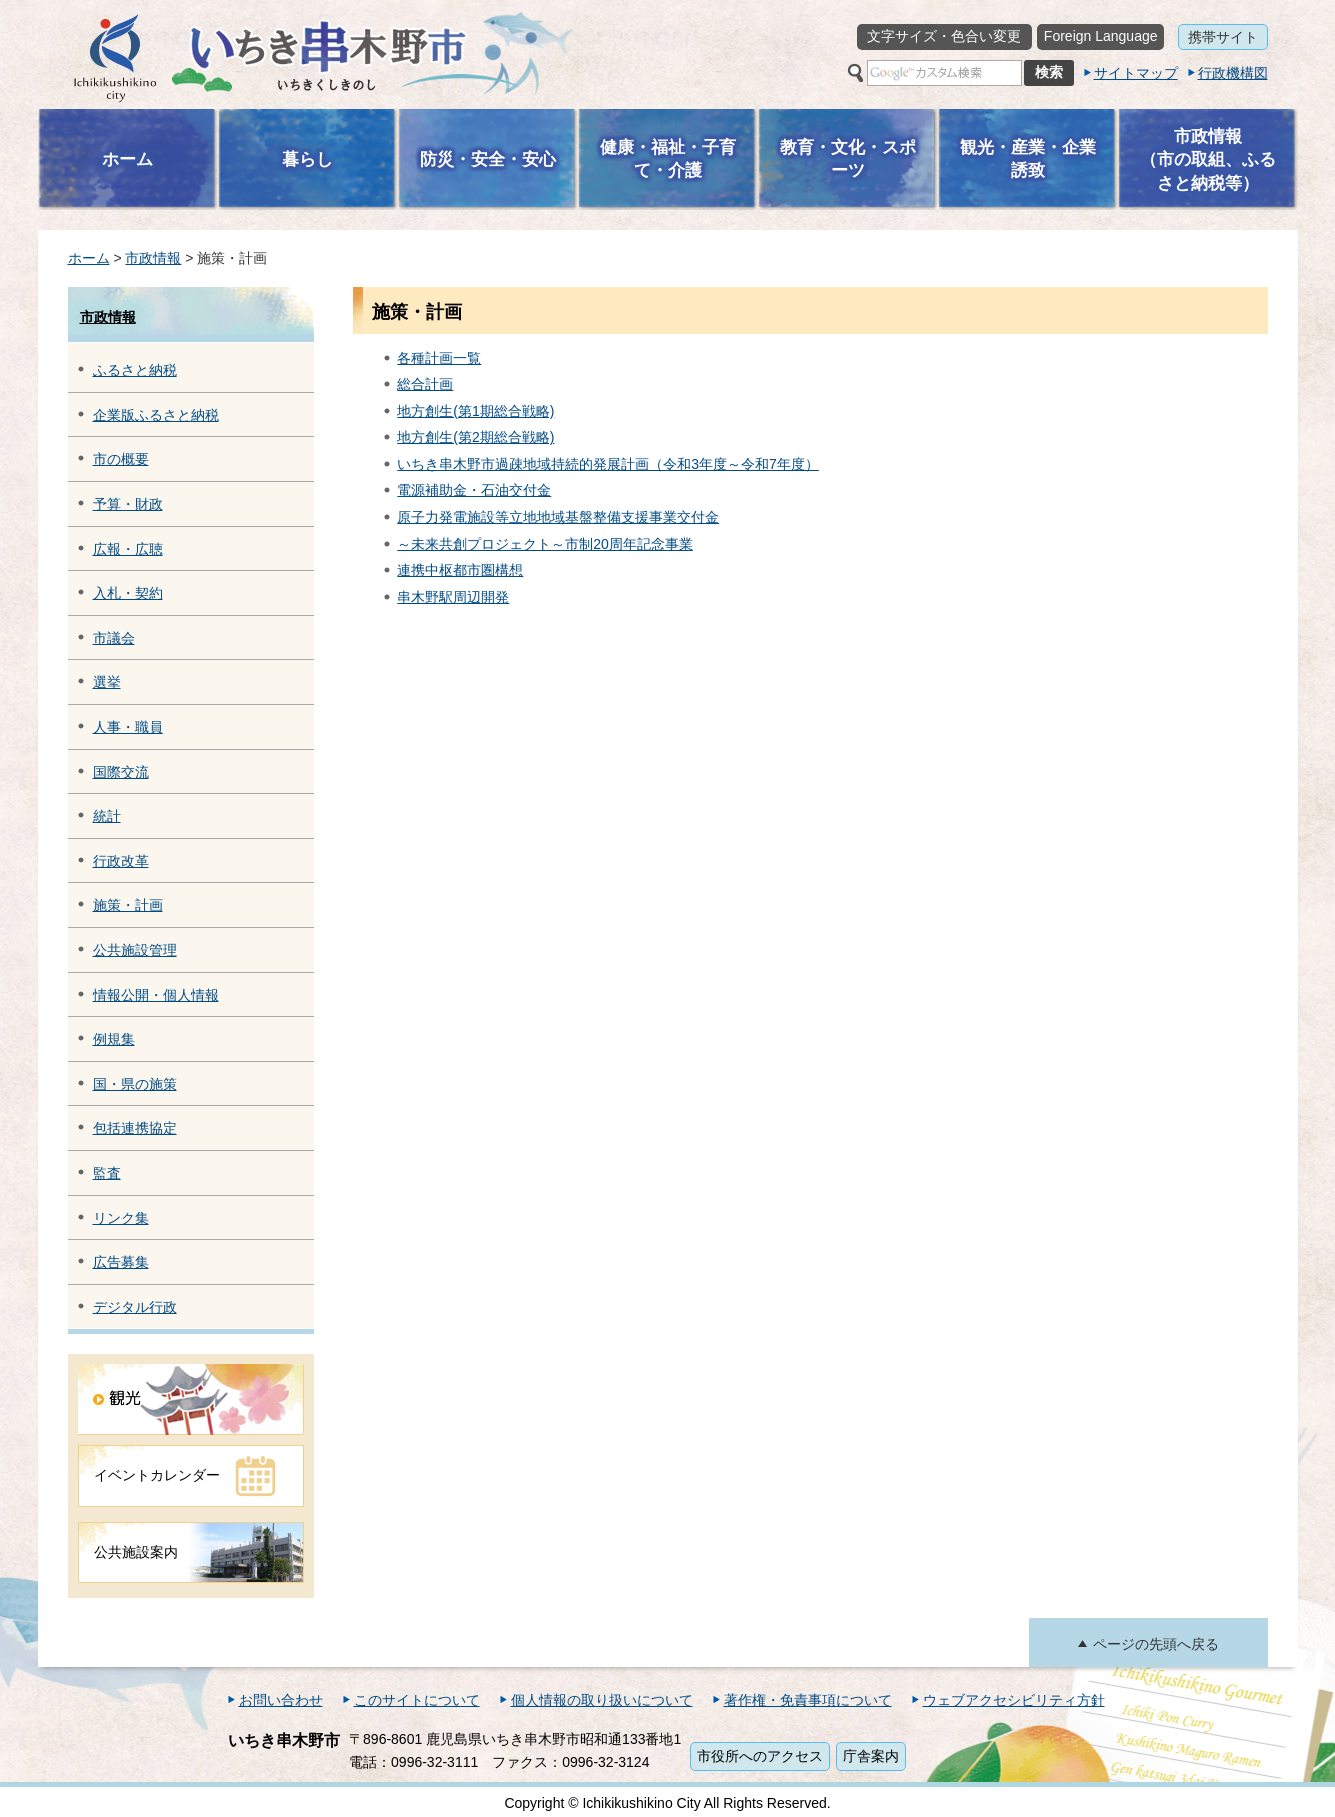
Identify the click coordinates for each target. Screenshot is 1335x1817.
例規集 (114, 1039)
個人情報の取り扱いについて (602, 1700)
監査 (107, 1173)
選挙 (107, 682)
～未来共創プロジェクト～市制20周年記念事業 (545, 544)
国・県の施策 (135, 1084)
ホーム (89, 258)
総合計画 (425, 384)
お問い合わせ (281, 1700)
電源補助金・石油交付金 (474, 490)
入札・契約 (128, 593)
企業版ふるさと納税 (156, 415)
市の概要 (121, 459)
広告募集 (121, 1262)
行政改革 (121, 861)
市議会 (114, 638)
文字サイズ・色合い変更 (944, 36)
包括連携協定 (135, 1128)
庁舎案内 (871, 1756)
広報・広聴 (128, 549)
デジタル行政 (135, 1307)
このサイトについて (417, 1700)
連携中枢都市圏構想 (460, 570)
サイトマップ (1136, 73)
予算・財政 (128, 504)
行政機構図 (1233, 73)
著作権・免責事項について (808, 1700)
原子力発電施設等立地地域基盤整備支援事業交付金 (558, 517)
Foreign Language (1101, 36)
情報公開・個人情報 (156, 995)
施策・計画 (128, 905)
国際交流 (121, 772)
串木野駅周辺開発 (453, 597)
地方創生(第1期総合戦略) (475, 411)
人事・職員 (128, 727)
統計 (107, 816)
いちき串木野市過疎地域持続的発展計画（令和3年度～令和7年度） (608, 464)
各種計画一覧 (439, 358)
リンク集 (121, 1218)
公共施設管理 (135, 950)
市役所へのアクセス (760, 1756)
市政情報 (153, 258)
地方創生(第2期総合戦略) (475, 437)
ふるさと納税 (135, 370)
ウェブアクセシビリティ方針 (1014, 1700)
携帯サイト (1223, 37)
